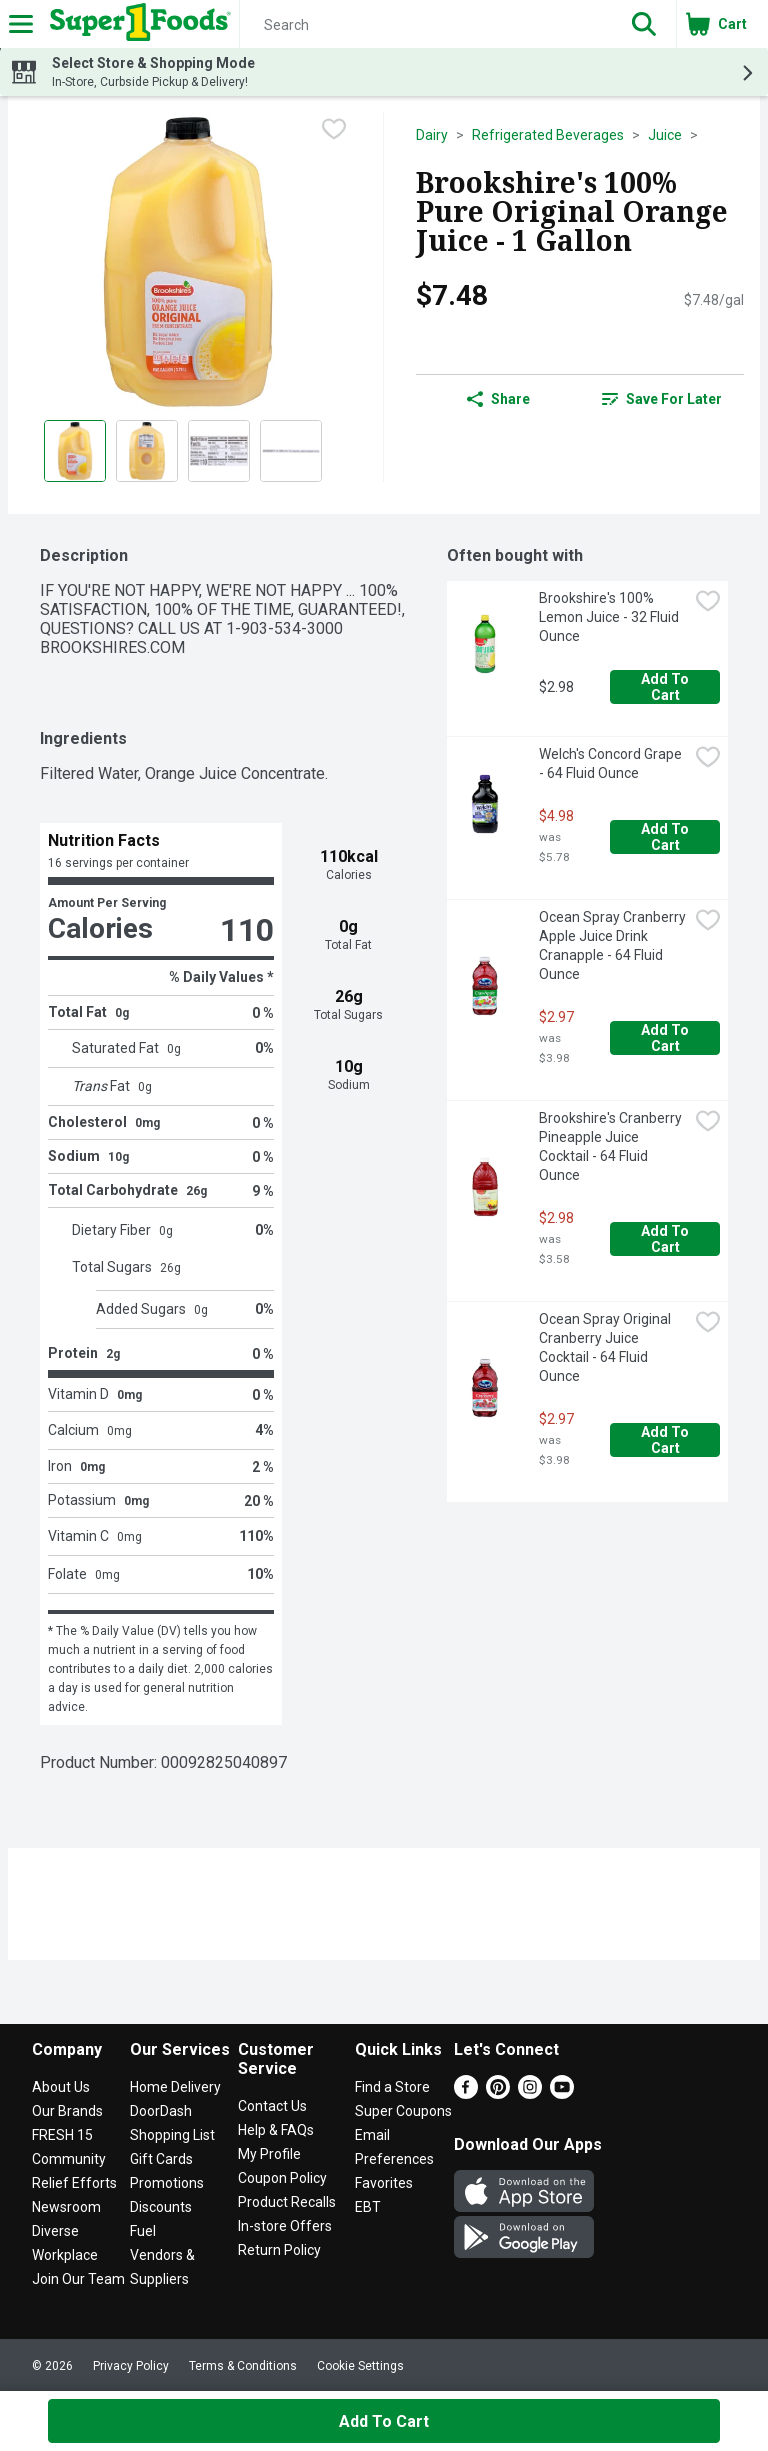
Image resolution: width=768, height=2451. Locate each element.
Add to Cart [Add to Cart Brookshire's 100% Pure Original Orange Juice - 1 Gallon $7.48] (384, 2421)
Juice (665, 135)
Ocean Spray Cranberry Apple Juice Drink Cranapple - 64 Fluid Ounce (613, 945)
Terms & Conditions (243, 2366)
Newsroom (66, 2207)
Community (69, 2159)
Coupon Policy (282, 2178)
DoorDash (161, 2111)
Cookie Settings (360, 2366)
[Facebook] (466, 2093)
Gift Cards (161, 2159)
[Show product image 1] (75, 451)
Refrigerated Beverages (548, 135)
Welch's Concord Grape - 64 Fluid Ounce (612, 763)
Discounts (161, 2207)
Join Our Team (78, 2279)
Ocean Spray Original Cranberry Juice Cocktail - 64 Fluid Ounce (606, 1347)
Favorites (384, 2183)
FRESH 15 (62, 2135)
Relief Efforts (74, 2183)
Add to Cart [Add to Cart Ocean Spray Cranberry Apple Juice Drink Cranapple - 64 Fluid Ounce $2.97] (666, 1038)
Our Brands (67, 2111)
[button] (644, 24)
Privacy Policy (131, 2366)
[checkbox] (334, 129)
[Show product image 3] (219, 451)
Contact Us (272, 2106)
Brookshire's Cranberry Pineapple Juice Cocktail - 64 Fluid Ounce (612, 1146)
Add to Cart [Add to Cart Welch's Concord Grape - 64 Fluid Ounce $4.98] (666, 837)
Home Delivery (175, 2087)
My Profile (269, 2154)
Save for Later (662, 399)
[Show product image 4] (291, 451)
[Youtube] (562, 2093)
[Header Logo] (136, 24)
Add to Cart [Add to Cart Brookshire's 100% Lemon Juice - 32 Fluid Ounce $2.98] (666, 687)
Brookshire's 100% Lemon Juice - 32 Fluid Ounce (610, 617)
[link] (662, 399)
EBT (368, 2207)
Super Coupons (403, 2111)
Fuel (143, 2231)
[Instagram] (530, 2093)
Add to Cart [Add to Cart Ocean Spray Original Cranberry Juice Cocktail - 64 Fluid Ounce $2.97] (666, 1440)
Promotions (167, 2183)
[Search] (426, 25)
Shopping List (172, 2135)
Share (498, 399)
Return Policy (279, 2250)
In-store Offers (285, 2226)
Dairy (432, 135)
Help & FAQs (276, 2130)
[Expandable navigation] (21, 24)
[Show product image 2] (147, 451)
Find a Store (392, 2087)
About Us (61, 2087)
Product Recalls (287, 2202)
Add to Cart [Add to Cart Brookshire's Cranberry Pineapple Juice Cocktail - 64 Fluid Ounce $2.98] (666, 1239)
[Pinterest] (498, 2093)
